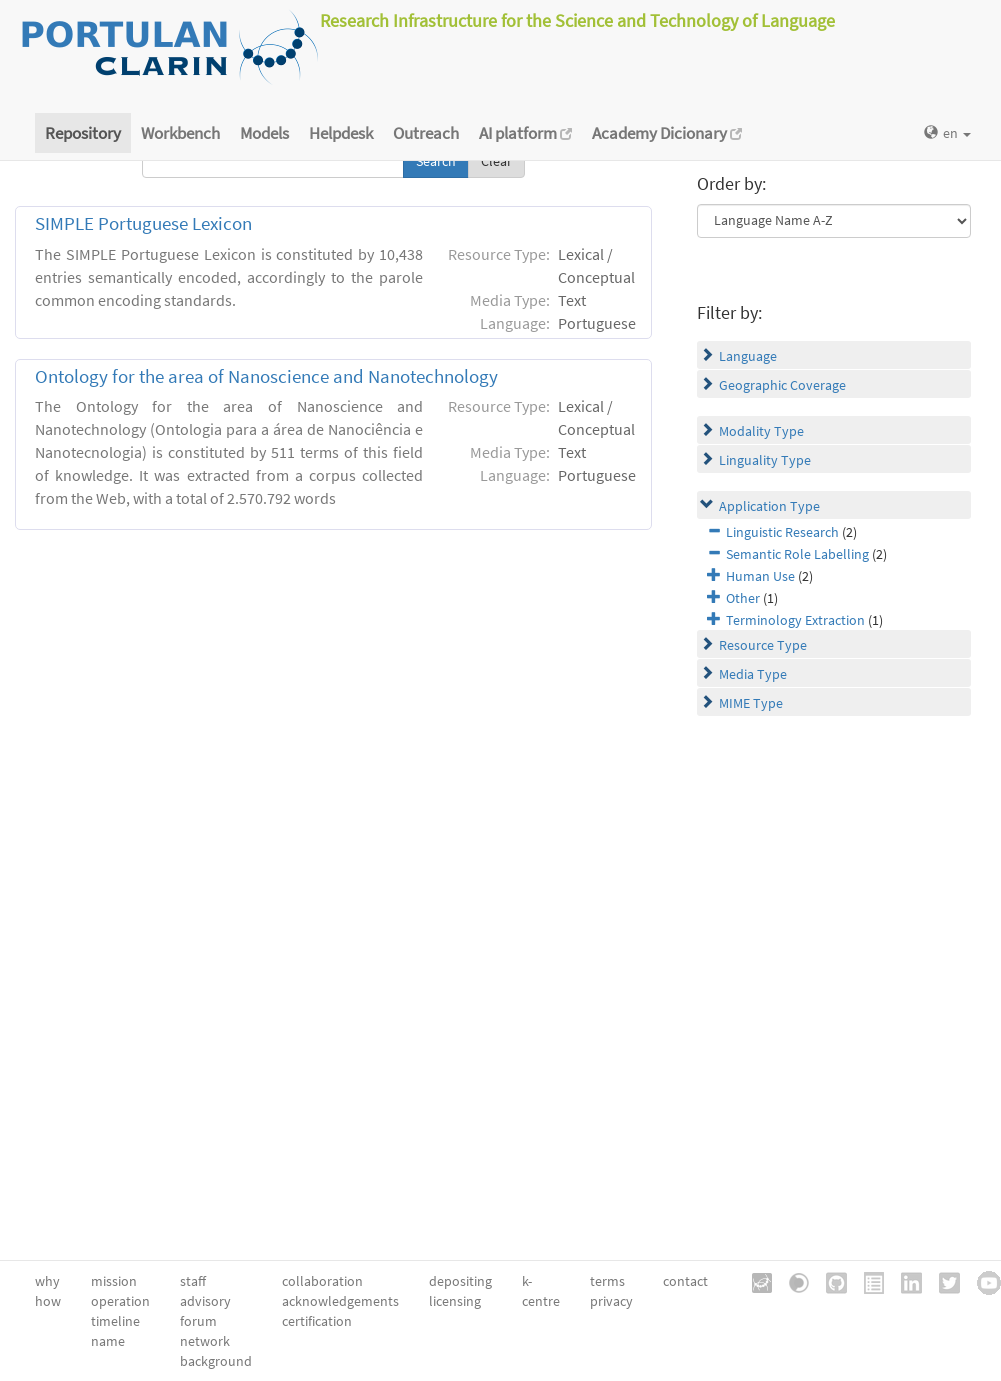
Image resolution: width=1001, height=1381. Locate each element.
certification (317, 1321)
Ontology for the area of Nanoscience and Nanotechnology (266, 376)
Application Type (769, 506)
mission (114, 1281)
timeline (115, 1321)
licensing (455, 1301)
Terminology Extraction (795, 620)
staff (193, 1281)
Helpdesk (341, 133)
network (205, 1341)
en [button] (947, 133)
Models (264, 133)
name (108, 1341)
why (47, 1281)
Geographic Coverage (782, 385)
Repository (83, 133)
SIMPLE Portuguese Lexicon (143, 223)
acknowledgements (340, 1301)
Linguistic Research (782, 532)
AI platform (525, 133)
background (216, 1361)
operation (120, 1301)
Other (743, 598)
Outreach (426, 133)
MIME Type (751, 703)
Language (748, 356)
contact (685, 1281)
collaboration (322, 1281)
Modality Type (761, 431)
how (48, 1301)
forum (198, 1321)
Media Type (753, 674)
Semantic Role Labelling (797, 554)
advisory (205, 1301)
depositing (460, 1281)
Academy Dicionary (667, 133)
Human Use (760, 576)
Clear (496, 161)
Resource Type (763, 645)
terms (607, 1281)
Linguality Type (765, 460)
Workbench (180, 133)
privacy (611, 1301)
